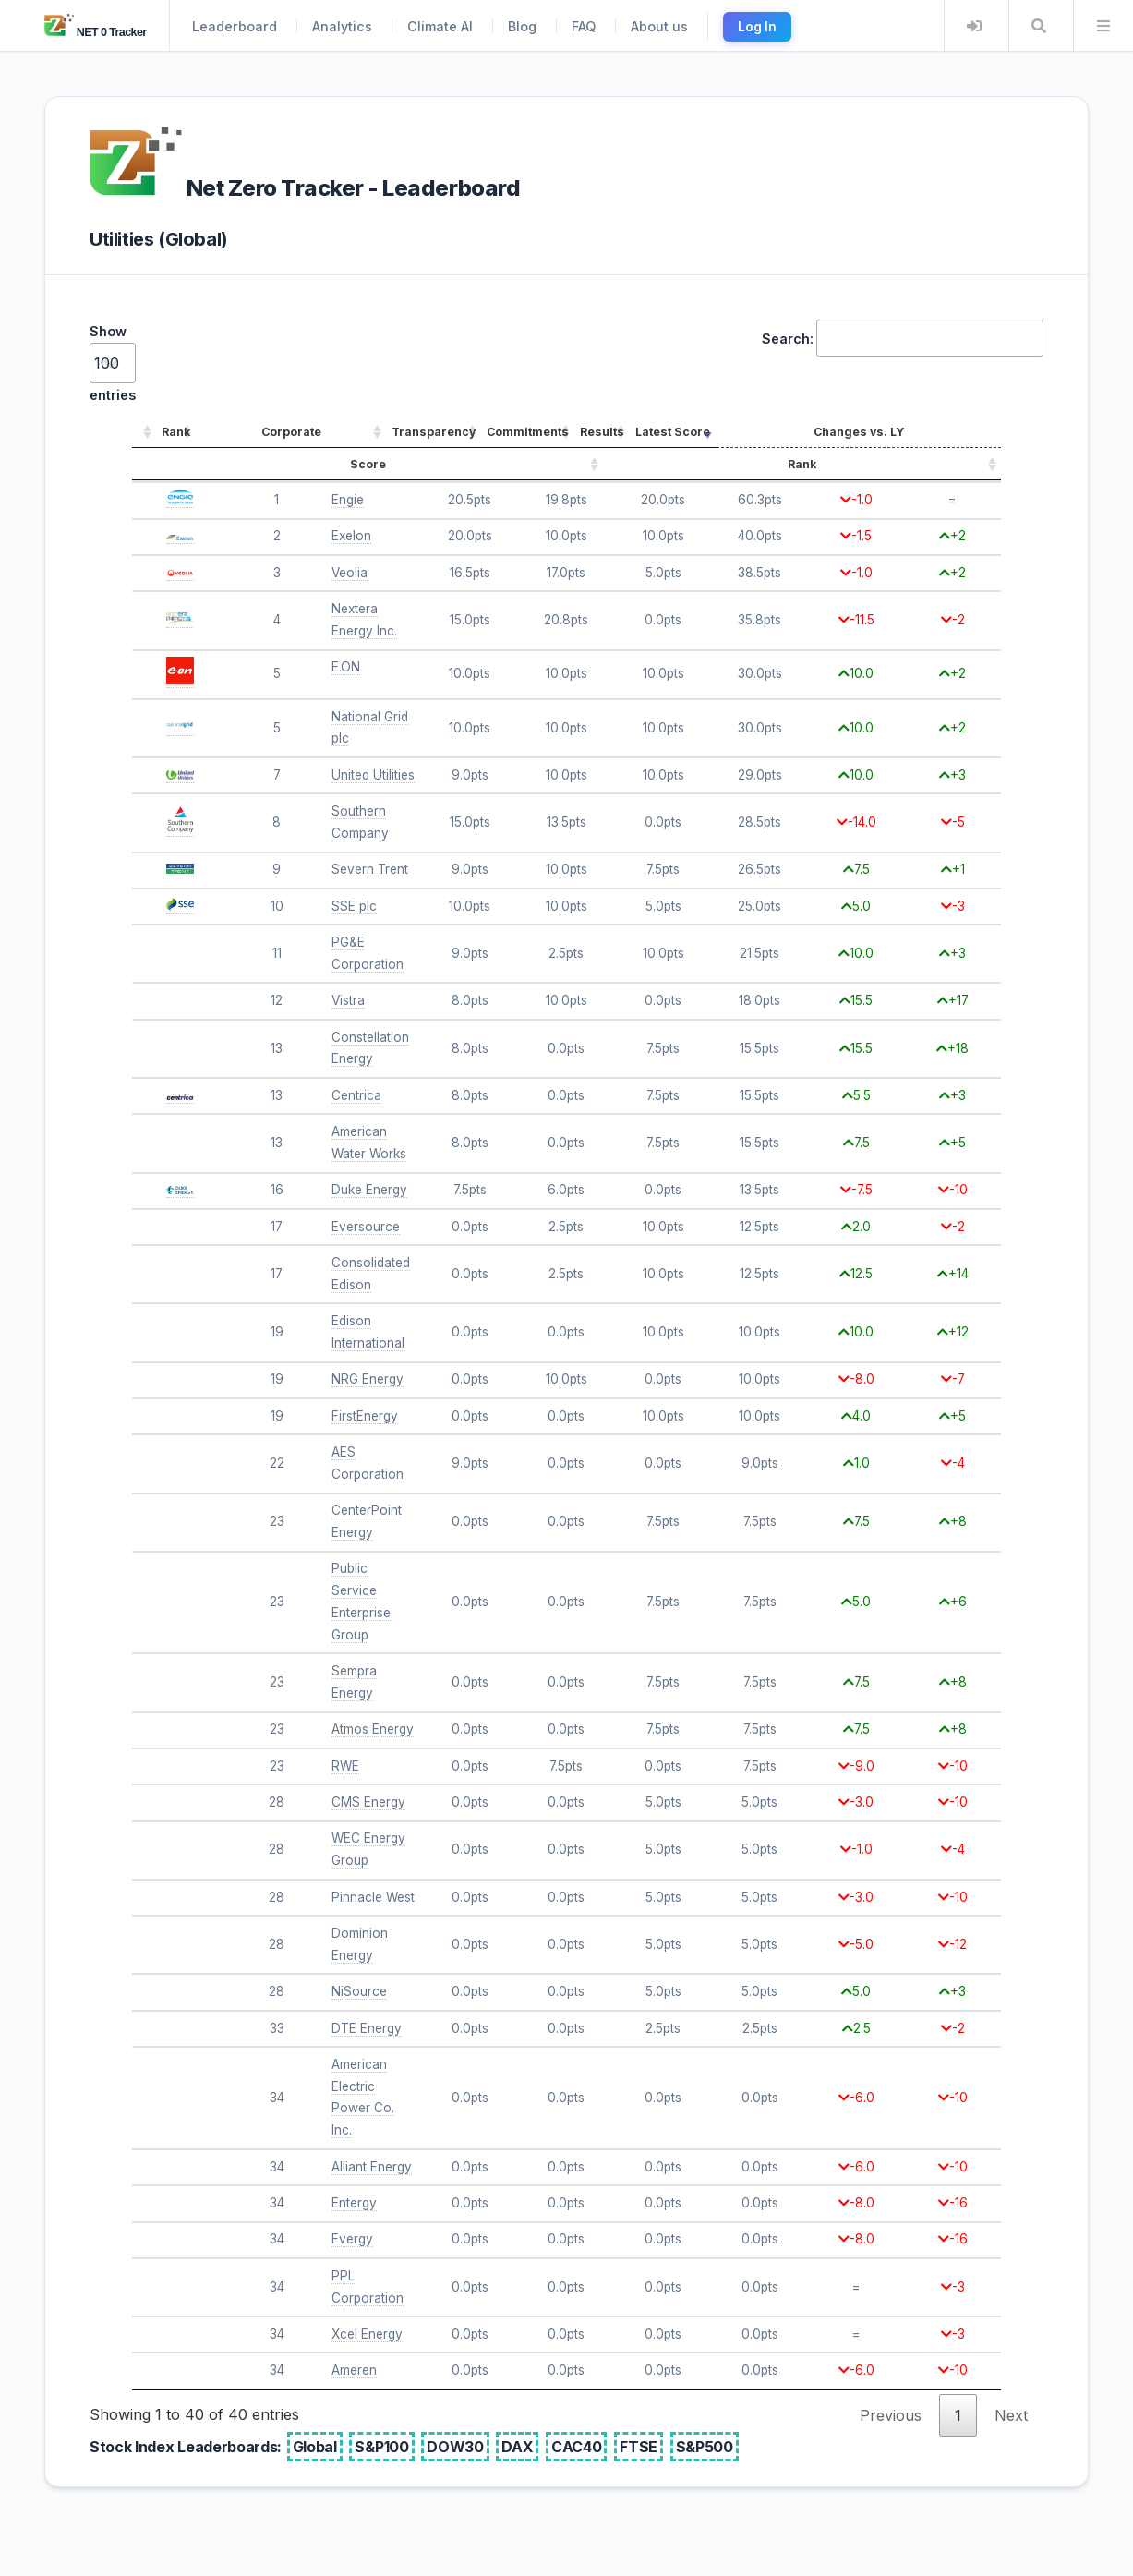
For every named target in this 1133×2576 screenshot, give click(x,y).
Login (974, 26)
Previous (891, 2415)
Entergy (354, 2202)
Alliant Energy (371, 2166)
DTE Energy (366, 2028)
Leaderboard (234, 26)
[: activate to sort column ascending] (144, 433)
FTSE (638, 2446)
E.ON (345, 666)
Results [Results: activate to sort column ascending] (602, 432)
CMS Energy (368, 1802)
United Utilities (373, 775)
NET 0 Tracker (95, 32)
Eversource (365, 1226)
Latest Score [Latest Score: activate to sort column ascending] (672, 432)
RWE (345, 1766)
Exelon (351, 535)
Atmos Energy (372, 1729)
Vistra (348, 1000)
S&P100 (381, 2446)
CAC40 (576, 2446)
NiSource (359, 1991)
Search (1038, 26)
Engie (347, 499)
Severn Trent (369, 869)
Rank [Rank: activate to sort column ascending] (176, 432)
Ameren (354, 2370)
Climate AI (440, 26)
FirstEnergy (364, 1416)
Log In (757, 26)
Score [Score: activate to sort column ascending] (368, 464)
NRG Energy (367, 1379)
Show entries (113, 363)
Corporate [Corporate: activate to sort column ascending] (291, 432)
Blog (522, 26)
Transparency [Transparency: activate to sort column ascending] (434, 432)
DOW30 (455, 2446)
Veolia (349, 572)
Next (1011, 2415)
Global (315, 2446)
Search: (902, 338)
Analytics (342, 26)
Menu (1103, 26)
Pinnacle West (373, 1897)
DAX (517, 2446)
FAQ (584, 26)
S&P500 (704, 2446)
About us (659, 26)
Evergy (352, 2238)
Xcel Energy (367, 2334)
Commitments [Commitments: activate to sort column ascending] (528, 432)
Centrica (356, 1095)
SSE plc (354, 906)
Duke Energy (369, 1189)
